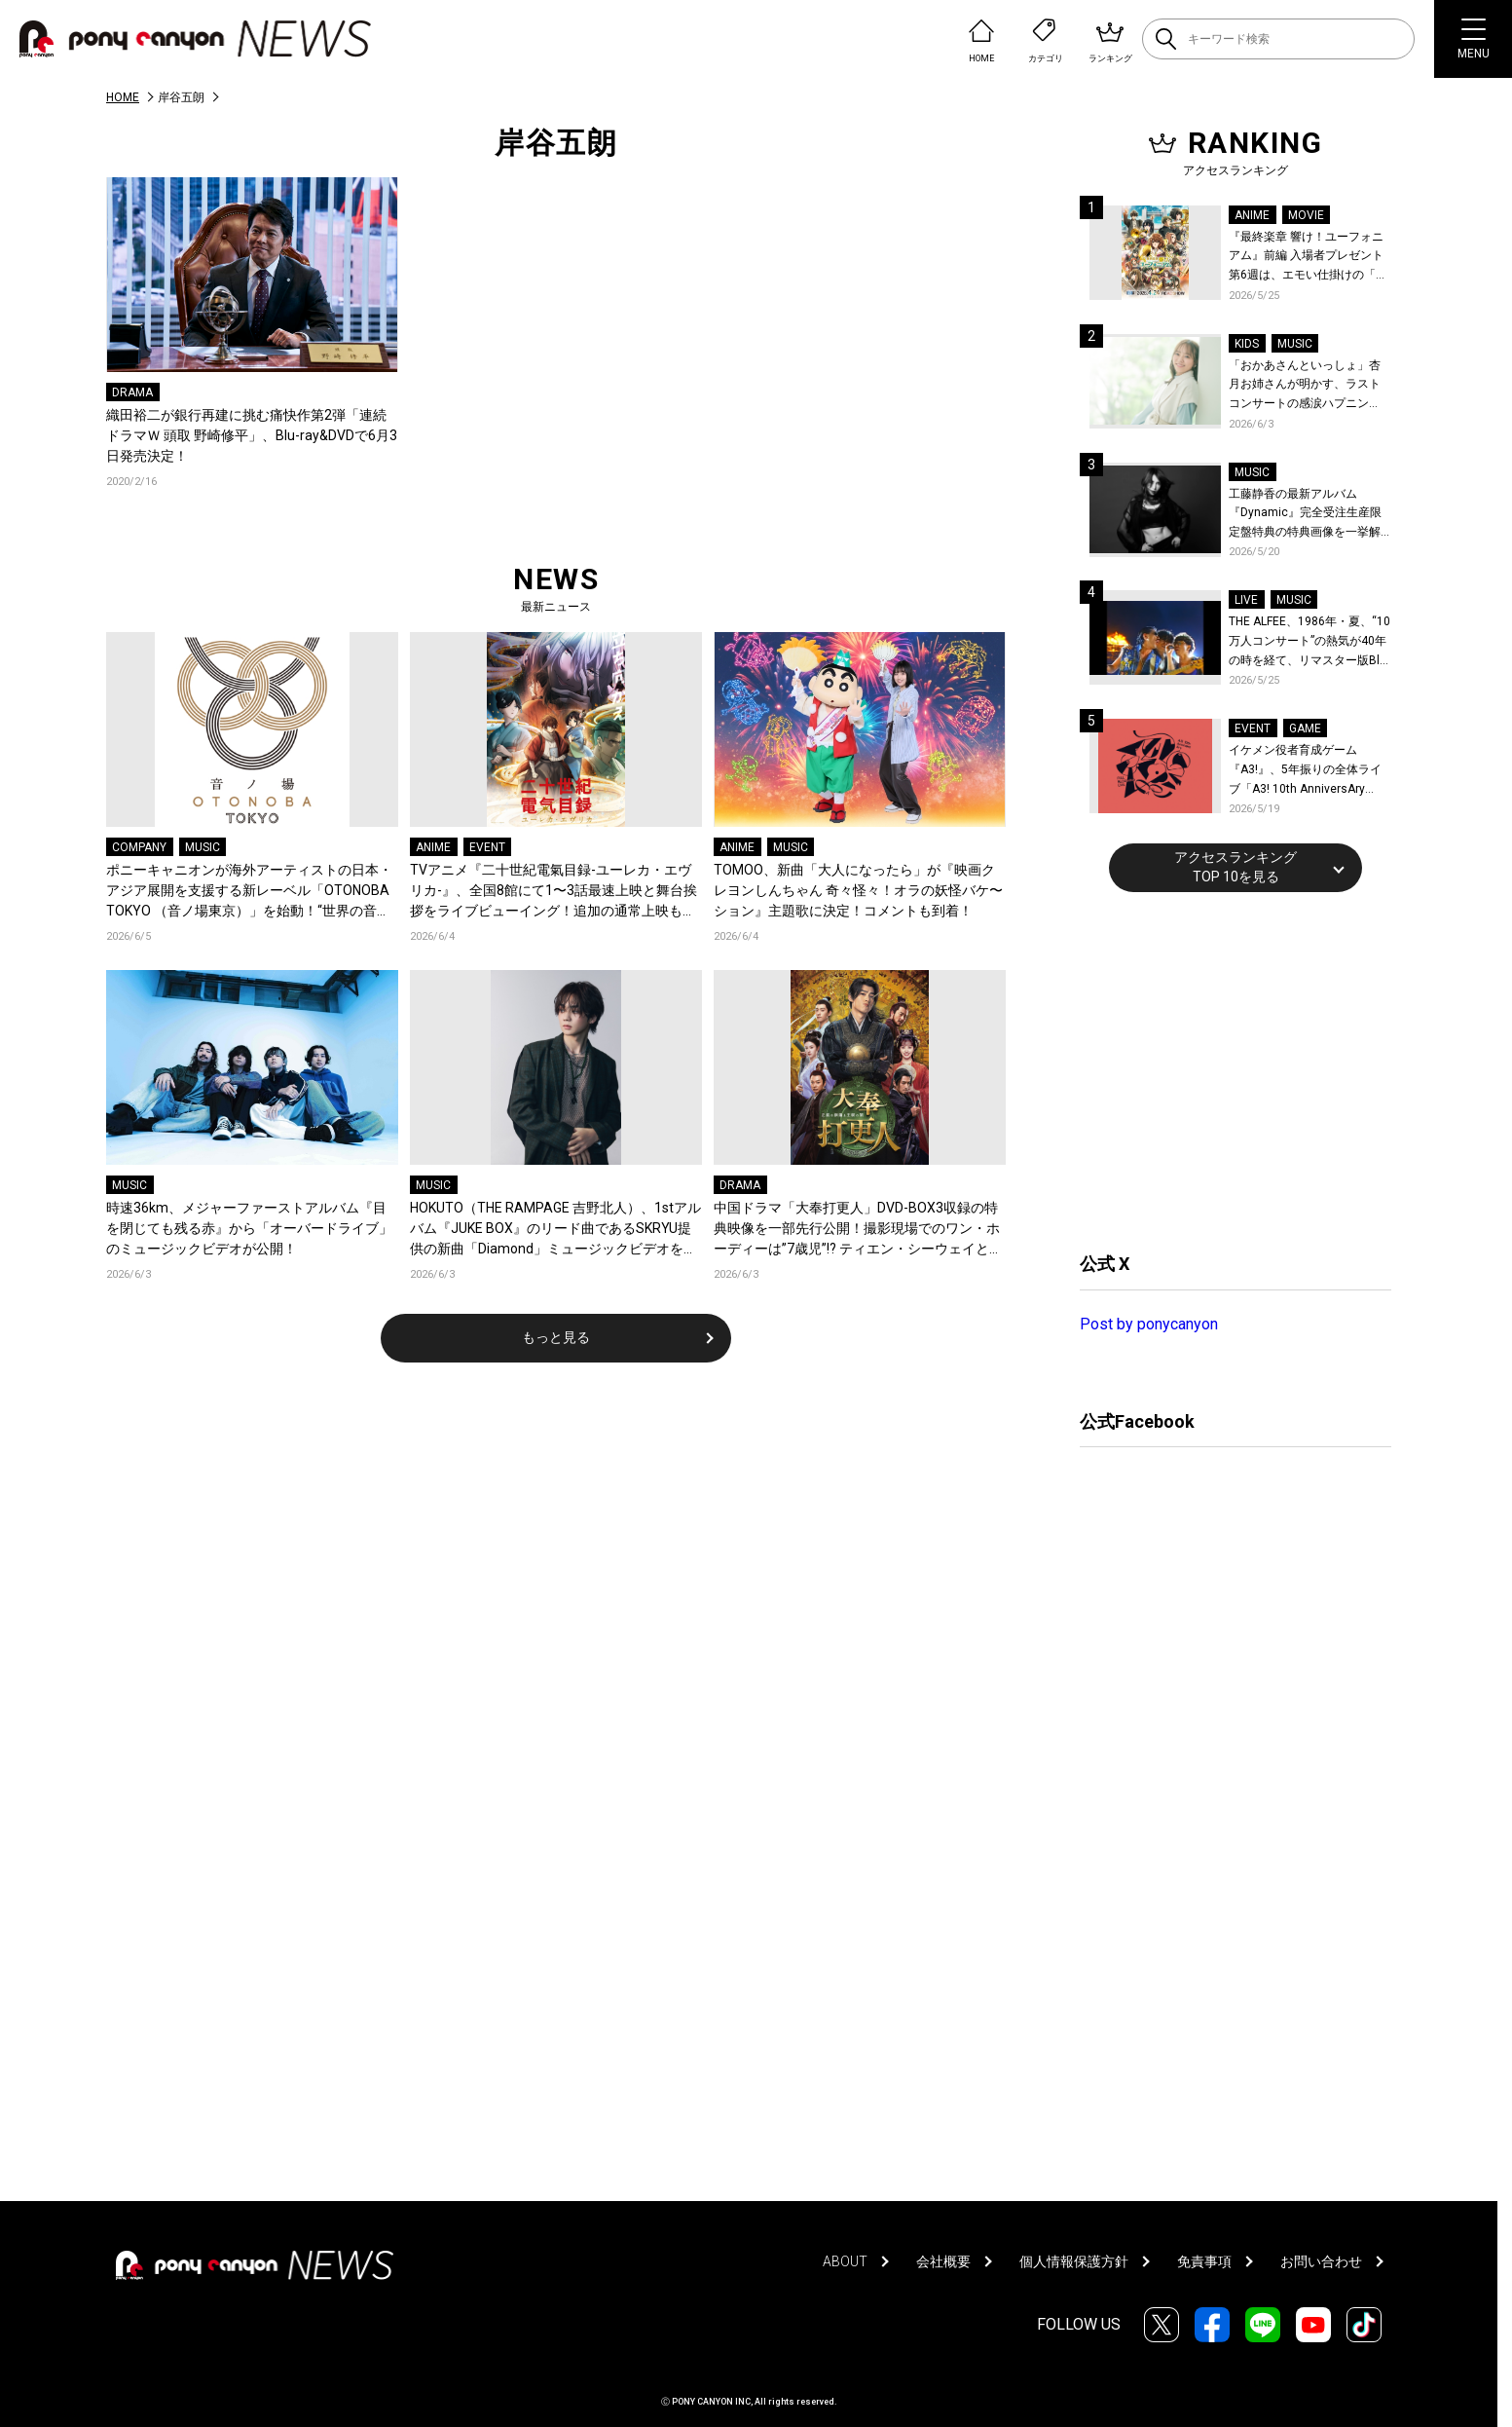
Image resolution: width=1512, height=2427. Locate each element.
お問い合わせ (1321, 2261)
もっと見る (556, 1337)
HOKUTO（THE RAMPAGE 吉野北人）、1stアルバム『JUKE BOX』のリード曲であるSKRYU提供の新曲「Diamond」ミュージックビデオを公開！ (555, 1229)
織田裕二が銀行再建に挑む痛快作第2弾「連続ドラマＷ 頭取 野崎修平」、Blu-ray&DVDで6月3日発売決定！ (251, 435)
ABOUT (845, 2261)
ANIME (433, 847)
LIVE (1246, 600)
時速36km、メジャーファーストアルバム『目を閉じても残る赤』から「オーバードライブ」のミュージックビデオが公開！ (249, 1228)
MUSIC (202, 847)
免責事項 (1204, 2261)
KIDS (1247, 344)
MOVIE (1306, 215)
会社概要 (943, 2261)
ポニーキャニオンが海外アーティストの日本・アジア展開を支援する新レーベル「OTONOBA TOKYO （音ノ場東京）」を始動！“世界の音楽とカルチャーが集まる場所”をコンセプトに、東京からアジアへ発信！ (251, 891)
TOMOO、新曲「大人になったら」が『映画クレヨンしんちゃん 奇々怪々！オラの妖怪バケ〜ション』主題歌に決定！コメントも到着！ (858, 890)
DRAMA (132, 392)
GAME (1305, 728)
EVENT (487, 847)
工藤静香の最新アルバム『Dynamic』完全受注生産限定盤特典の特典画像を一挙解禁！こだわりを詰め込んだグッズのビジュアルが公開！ (1305, 514)
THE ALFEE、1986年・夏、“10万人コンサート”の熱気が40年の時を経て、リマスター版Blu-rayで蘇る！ (1309, 642)
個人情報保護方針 (1073, 2261)
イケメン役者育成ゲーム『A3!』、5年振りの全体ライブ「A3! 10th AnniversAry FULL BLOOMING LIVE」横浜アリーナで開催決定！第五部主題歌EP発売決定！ (1309, 771)
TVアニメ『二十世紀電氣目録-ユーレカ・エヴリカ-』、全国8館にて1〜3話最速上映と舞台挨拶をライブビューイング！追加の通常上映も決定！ (553, 891)
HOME (122, 97)
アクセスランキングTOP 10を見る (1235, 866)
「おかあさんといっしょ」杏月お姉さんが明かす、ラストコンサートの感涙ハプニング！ (1305, 386)
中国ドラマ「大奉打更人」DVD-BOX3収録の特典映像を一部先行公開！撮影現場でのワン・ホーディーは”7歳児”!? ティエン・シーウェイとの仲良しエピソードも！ (858, 1229)
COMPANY (139, 847)
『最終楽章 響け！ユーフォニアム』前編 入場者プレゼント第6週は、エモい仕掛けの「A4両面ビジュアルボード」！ (1309, 257)
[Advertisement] (1226, 1069)
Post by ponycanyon (1149, 1324)
